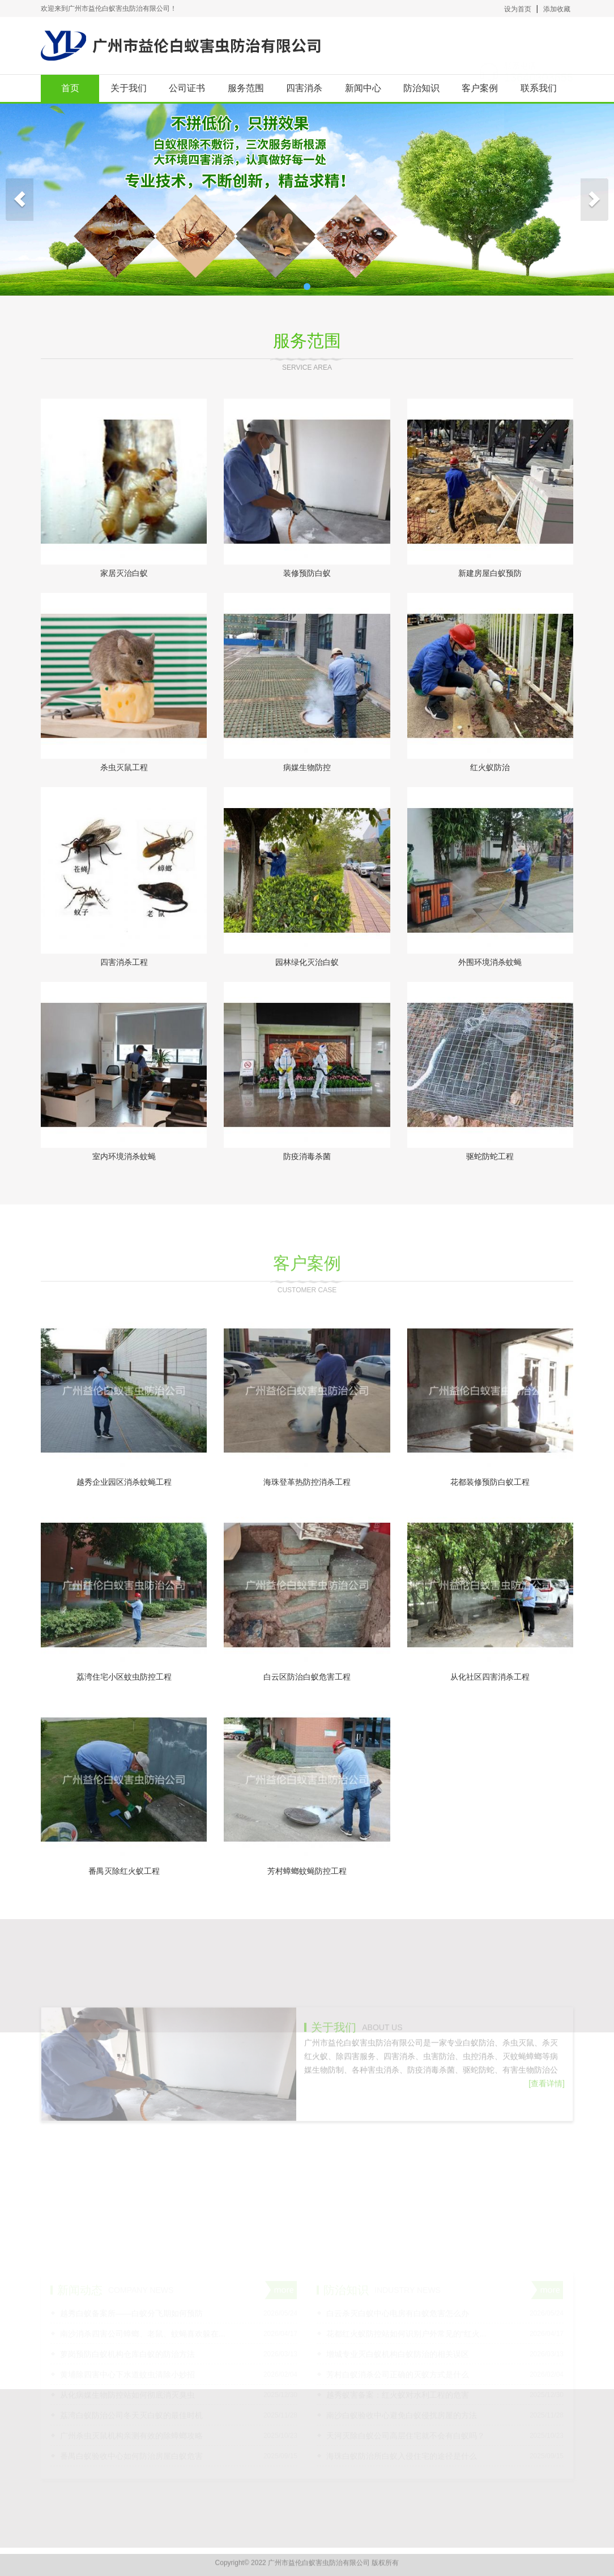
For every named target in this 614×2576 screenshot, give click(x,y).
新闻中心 (363, 88)
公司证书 (187, 88)
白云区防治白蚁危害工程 (307, 1676)
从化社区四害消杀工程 (490, 1676)
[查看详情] (546, 2134)
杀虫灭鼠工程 (124, 767)
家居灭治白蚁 (124, 573)
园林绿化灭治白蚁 (307, 962)
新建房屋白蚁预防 (490, 573)
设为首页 (517, 9)
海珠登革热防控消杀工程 (307, 1481)
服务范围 (246, 88)
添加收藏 (556, 9)
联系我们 (539, 88)
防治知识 (421, 88)
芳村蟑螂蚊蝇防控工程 (307, 1871)
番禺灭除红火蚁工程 (124, 1871)
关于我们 (128, 88)
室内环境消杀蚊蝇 (124, 1156)
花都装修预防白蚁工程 (490, 1481)
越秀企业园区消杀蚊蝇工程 (124, 1481)
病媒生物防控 (307, 767)
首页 (70, 88)
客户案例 (480, 88)
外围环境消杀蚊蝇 (490, 962)
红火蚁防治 (490, 767)
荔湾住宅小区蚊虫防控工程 (124, 1676)
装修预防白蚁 (307, 573)
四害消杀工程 (124, 962)
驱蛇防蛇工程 (490, 1156)
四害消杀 (304, 88)
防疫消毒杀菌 (307, 1156)
